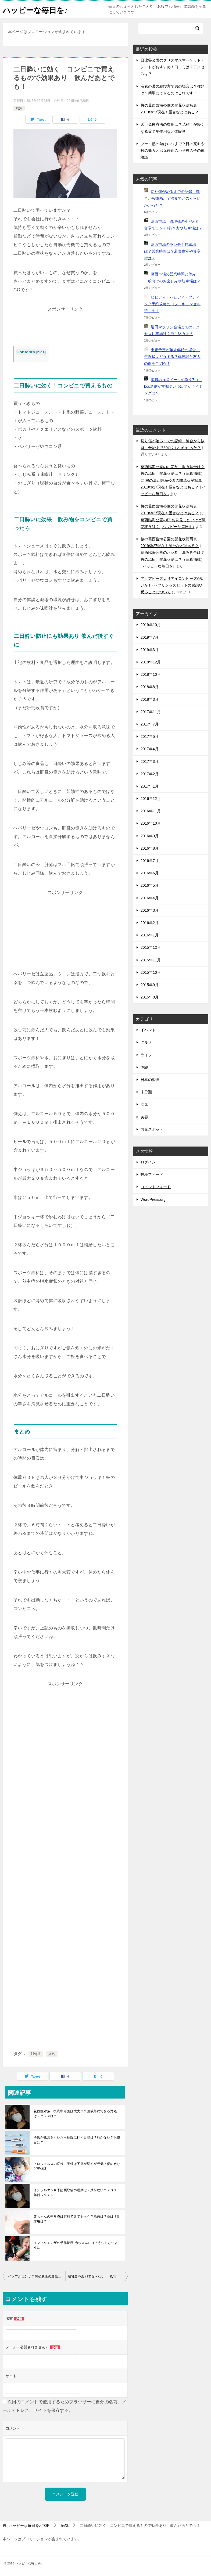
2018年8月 (150, 687)
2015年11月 (151, 960)
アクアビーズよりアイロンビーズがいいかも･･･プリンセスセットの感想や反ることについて (173, 585)
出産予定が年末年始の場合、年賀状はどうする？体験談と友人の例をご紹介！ (172, 356)
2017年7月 (150, 724)
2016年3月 (150, 910)
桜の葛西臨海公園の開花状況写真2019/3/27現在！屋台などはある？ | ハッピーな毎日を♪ (173, 487)
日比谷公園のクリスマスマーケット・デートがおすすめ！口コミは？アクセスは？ (173, 67)
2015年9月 (150, 985)
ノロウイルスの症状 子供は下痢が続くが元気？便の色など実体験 (77, 2166)
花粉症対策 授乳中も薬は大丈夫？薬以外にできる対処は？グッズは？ (75, 2113)
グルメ (146, 1042)
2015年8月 (150, 997)
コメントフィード (156, 1187)
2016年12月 (151, 798)
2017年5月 (150, 736)
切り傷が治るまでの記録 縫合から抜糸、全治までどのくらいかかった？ (172, 198)
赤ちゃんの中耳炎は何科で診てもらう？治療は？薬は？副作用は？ (77, 2219)
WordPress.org (153, 1199)
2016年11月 (151, 811)
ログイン (148, 1162)
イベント (148, 1030)
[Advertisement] (65, 327)
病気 (19, 108)
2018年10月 (151, 674)
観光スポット (152, 1129)
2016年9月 (150, 836)
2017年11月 (151, 712)
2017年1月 (150, 786)
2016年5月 (150, 885)
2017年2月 (150, 774)
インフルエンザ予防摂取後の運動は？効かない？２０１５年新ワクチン (77, 2192)
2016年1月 (150, 935)
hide (41, 352)
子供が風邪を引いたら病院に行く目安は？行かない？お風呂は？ (77, 2140)
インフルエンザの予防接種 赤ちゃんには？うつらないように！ (76, 2245)
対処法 (36, 2054)
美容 (144, 1117)
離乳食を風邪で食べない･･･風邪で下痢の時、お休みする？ (98, 2276)
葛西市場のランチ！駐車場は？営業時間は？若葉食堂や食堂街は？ (172, 251)
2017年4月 (150, 749)
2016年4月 (150, 898)
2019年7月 (150, 637)
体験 (144, 1067)
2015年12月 (151, 947)
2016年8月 (150, 848)
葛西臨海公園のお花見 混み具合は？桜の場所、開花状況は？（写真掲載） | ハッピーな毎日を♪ (173, 559)
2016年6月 (150, 873)
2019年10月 (151, 625)
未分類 (146, 1092)
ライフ (146, 1055)
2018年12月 (151, 662)
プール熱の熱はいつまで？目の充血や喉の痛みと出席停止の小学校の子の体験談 (173, 150)
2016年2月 (150, 923)
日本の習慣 (150, 1079)
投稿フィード (152, 1174)
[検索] (170, 28)
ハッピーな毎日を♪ (38, 9)
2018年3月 (150, 699)
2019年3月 (150, 650)
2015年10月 (151, 972)
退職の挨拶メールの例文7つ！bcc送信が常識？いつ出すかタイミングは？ (173, 386)
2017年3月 (150, 761)
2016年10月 (151, 823)
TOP (29, 2525)
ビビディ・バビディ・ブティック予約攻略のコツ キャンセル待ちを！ (172, 304)
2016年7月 (150, 860)
